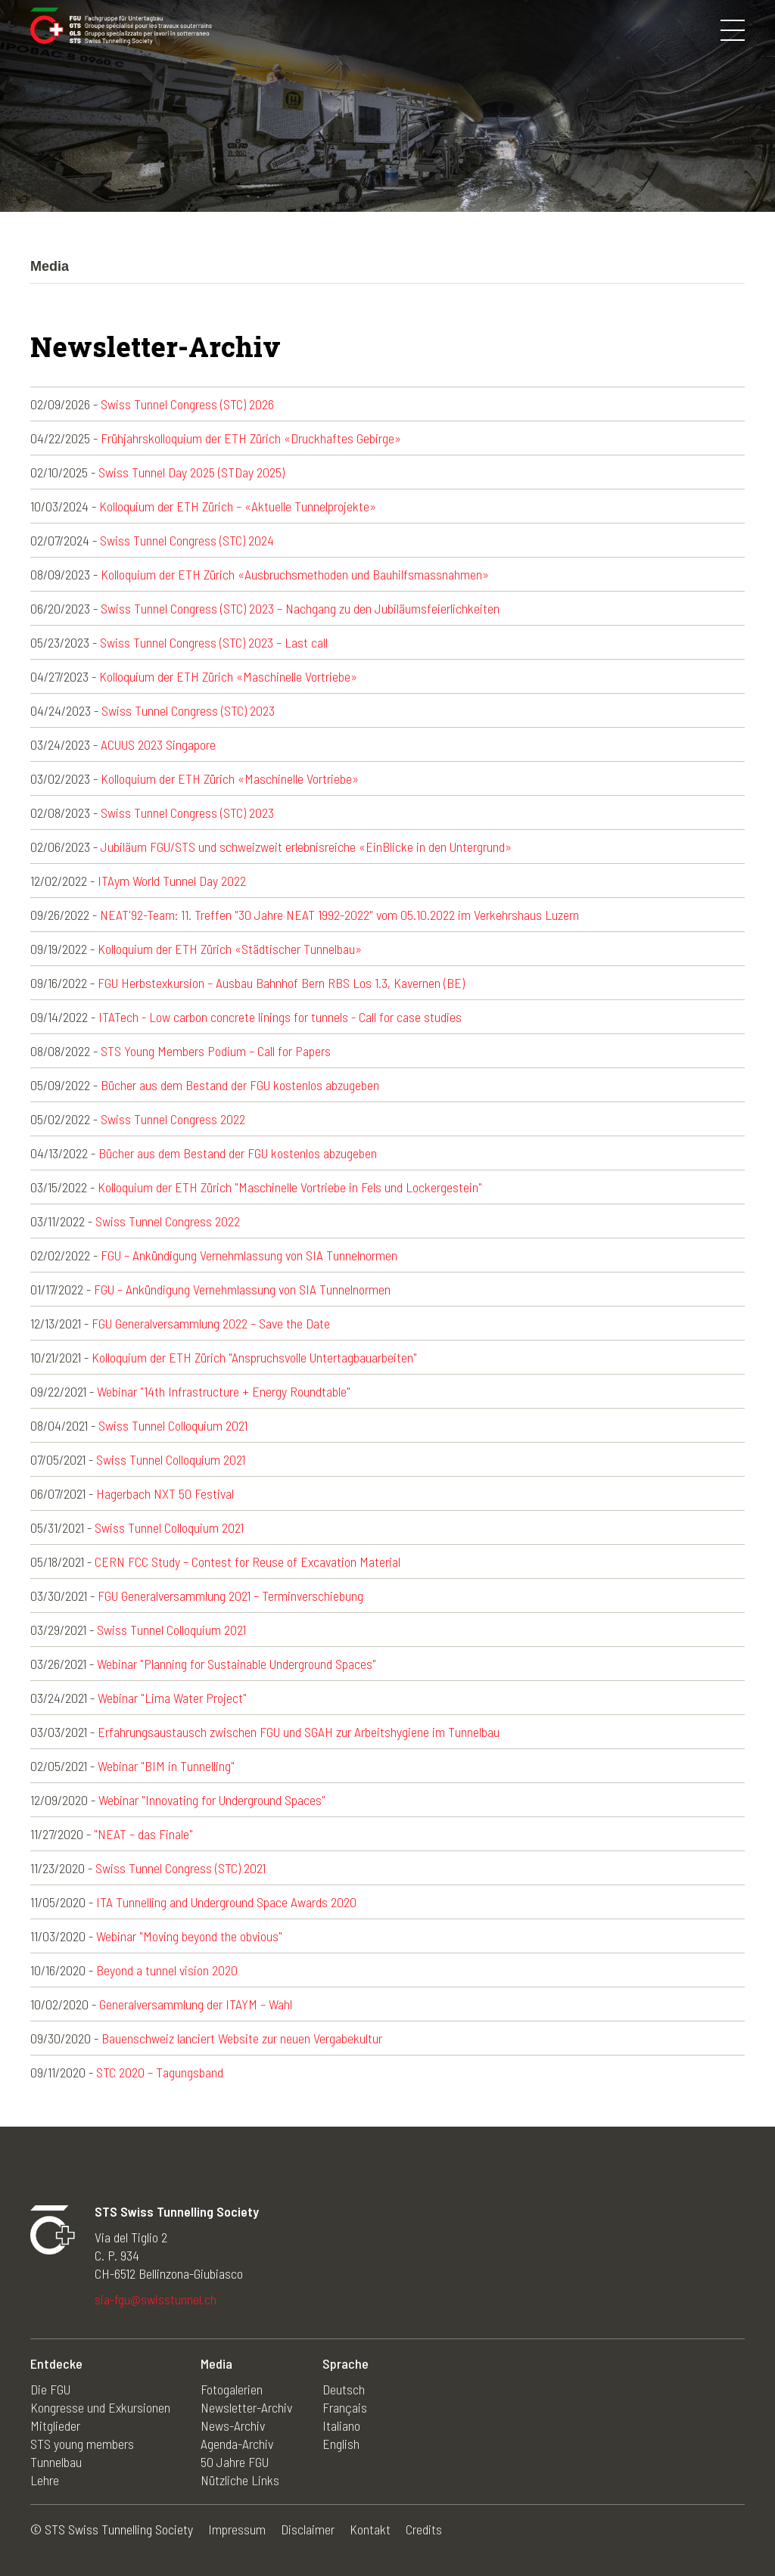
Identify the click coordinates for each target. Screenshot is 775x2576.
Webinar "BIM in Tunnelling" (166, 1765)
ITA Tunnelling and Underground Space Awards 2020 (226, 1902)
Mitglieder (55, 2425)
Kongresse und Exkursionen (100, 2407)
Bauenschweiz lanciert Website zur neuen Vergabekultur (241, 2038)
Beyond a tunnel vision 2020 (167, 1970)
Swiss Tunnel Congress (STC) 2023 (188, 710)
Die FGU (50, 2389)
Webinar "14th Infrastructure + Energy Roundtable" (223, 1391)
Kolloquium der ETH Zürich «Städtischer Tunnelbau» (230, 948)
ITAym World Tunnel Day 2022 (172, 880)
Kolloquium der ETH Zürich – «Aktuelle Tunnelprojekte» (237, 506)
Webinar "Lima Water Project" (172, 1697)
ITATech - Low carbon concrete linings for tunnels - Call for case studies (280, 1016)
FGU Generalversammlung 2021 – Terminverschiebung (230, 1595)
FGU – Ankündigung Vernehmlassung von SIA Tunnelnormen (249, 1255)
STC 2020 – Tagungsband (159, 2072)
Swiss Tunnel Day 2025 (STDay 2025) (191, 472)
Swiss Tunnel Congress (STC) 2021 (180, 1868)
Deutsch (343, 2389)
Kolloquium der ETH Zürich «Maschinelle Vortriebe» (228, 676)
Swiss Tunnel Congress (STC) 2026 (187, 404)
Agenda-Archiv (237, 2443)
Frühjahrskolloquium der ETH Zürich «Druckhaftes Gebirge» (251, 438)
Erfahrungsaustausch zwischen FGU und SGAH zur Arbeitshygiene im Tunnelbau (299, 1731)
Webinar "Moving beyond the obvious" (189, 1936)
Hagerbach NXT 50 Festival (165, 1493)
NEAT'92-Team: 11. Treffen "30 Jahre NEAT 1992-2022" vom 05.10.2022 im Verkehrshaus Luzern (339, 914)
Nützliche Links (240, 2480)
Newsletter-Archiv (246, 2407)
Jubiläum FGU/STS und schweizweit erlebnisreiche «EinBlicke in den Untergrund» (306, 846)
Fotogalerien (232, 2389)
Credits (424, 2529)
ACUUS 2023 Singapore (158, 744)
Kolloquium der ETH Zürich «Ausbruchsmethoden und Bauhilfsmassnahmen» (295, 574)
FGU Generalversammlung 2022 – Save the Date (211, 1323)
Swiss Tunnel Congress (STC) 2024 (187, 540)
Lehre (44, 2480)
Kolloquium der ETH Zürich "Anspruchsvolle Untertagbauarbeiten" (254, 1357)
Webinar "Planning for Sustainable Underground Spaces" (236, 1663)
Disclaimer (308, 2529)
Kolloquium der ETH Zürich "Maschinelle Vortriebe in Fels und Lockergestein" (290, 1187)
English (340, 2443)
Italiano (341, 2425)
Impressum (237, 2529)
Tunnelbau (56, 2461)
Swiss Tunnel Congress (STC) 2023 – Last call (214, 642)
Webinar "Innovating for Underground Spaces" (211, 1799)
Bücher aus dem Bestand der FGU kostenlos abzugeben (240, 1085)
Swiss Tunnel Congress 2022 (173, 1119)
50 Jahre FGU (235, 2461)
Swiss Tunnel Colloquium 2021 (172, 1425)
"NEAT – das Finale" (143, 1834)
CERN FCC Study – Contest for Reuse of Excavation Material (247, 1561)
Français (344, 2407)
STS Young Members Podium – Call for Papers (216, 1051)
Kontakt (370, 2529)
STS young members (82, 2443)
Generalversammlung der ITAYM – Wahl (195, 2004)
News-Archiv (233, 2425)
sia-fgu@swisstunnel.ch (155, 2299)
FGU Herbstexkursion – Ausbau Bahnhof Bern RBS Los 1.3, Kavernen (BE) (281, 982)
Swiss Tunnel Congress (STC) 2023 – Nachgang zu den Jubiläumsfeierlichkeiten (300, 608)
